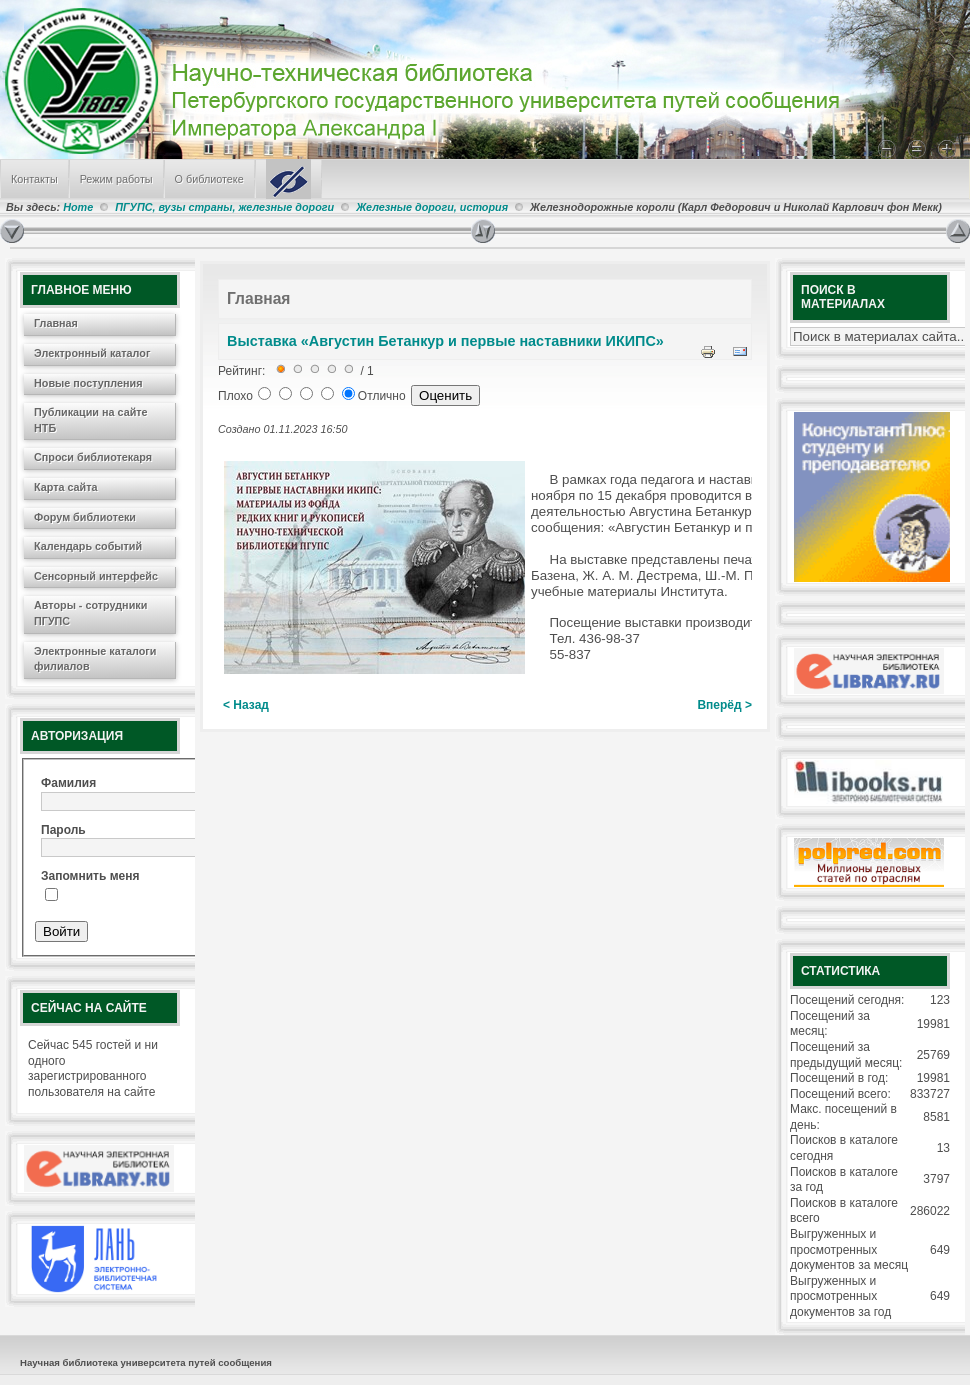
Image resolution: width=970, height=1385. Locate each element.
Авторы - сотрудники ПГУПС (90, 613)
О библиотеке (209, 179)
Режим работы (116, 179)
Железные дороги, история (432, 207)
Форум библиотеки (85, 517)
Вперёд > (724, 705)
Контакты (34, 179)
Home (78, 207)
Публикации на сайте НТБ (91, 420)
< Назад (246, 705)
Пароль (63, 830)
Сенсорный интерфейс (96, 576)
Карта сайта (66, 487)
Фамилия (68, 783)
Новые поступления (88, 383)
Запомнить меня (90, 876)
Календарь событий (88, 546)
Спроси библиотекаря (93, 457)
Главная (56, 323)
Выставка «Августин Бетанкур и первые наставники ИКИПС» (445, 341)
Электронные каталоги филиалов (95, 659)
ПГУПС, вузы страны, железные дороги (224, 207)
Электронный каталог (92, 353)
